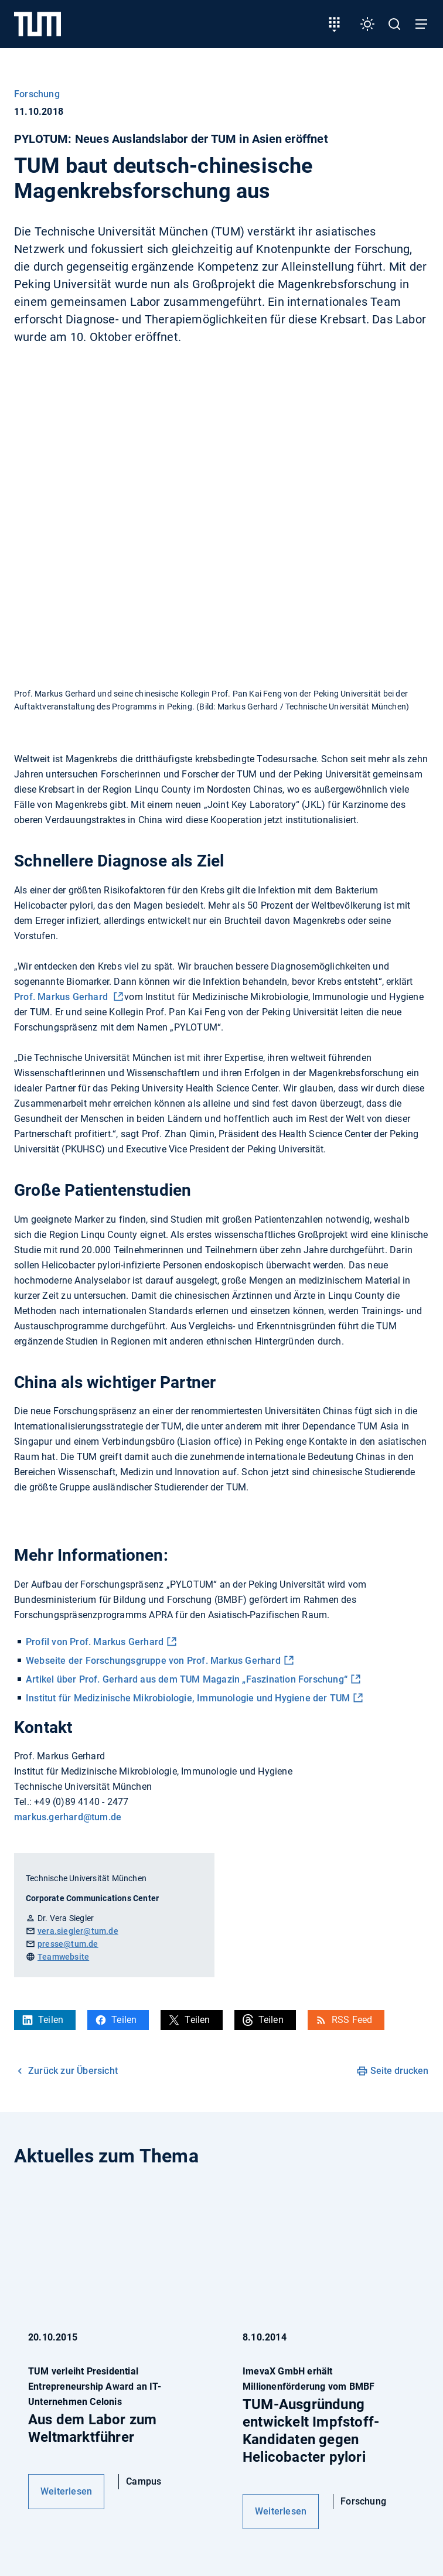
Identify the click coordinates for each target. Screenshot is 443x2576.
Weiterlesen (66, 2491)
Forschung (37, 94)
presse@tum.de (68, 1944)
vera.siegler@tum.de (78, 1931)
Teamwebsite (63, 1956)
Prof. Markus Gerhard (62, 996)
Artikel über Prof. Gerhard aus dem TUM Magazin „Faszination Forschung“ (186, 1679)
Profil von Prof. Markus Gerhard (94, 1641)
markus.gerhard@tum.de (67, 1817)
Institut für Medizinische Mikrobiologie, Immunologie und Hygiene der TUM (188, 1698)
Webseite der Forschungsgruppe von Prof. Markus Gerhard (153, 1660)
